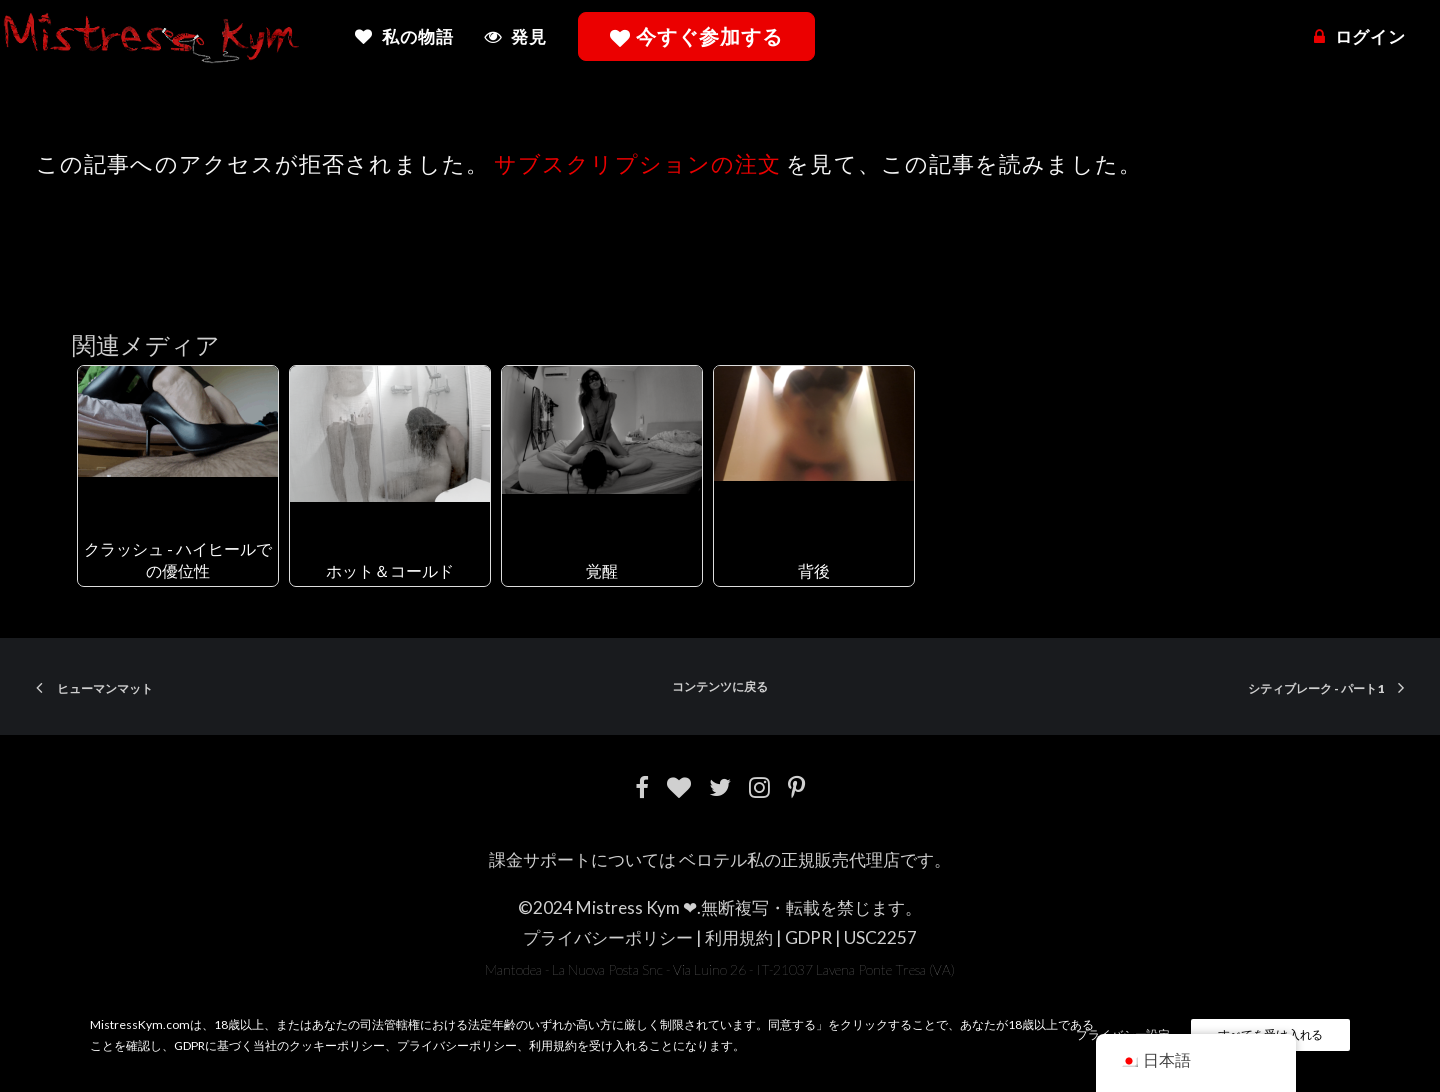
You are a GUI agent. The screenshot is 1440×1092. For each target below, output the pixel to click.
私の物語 (417, 36)
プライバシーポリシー (608, 937)
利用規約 (739, 937)
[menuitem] (411, 36)
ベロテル (713, 859)
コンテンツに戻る (720, 686)
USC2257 (880, 937)
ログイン (1370, 36)
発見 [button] (529, 36)
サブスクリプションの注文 (637, 163)
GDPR (808, 937)
